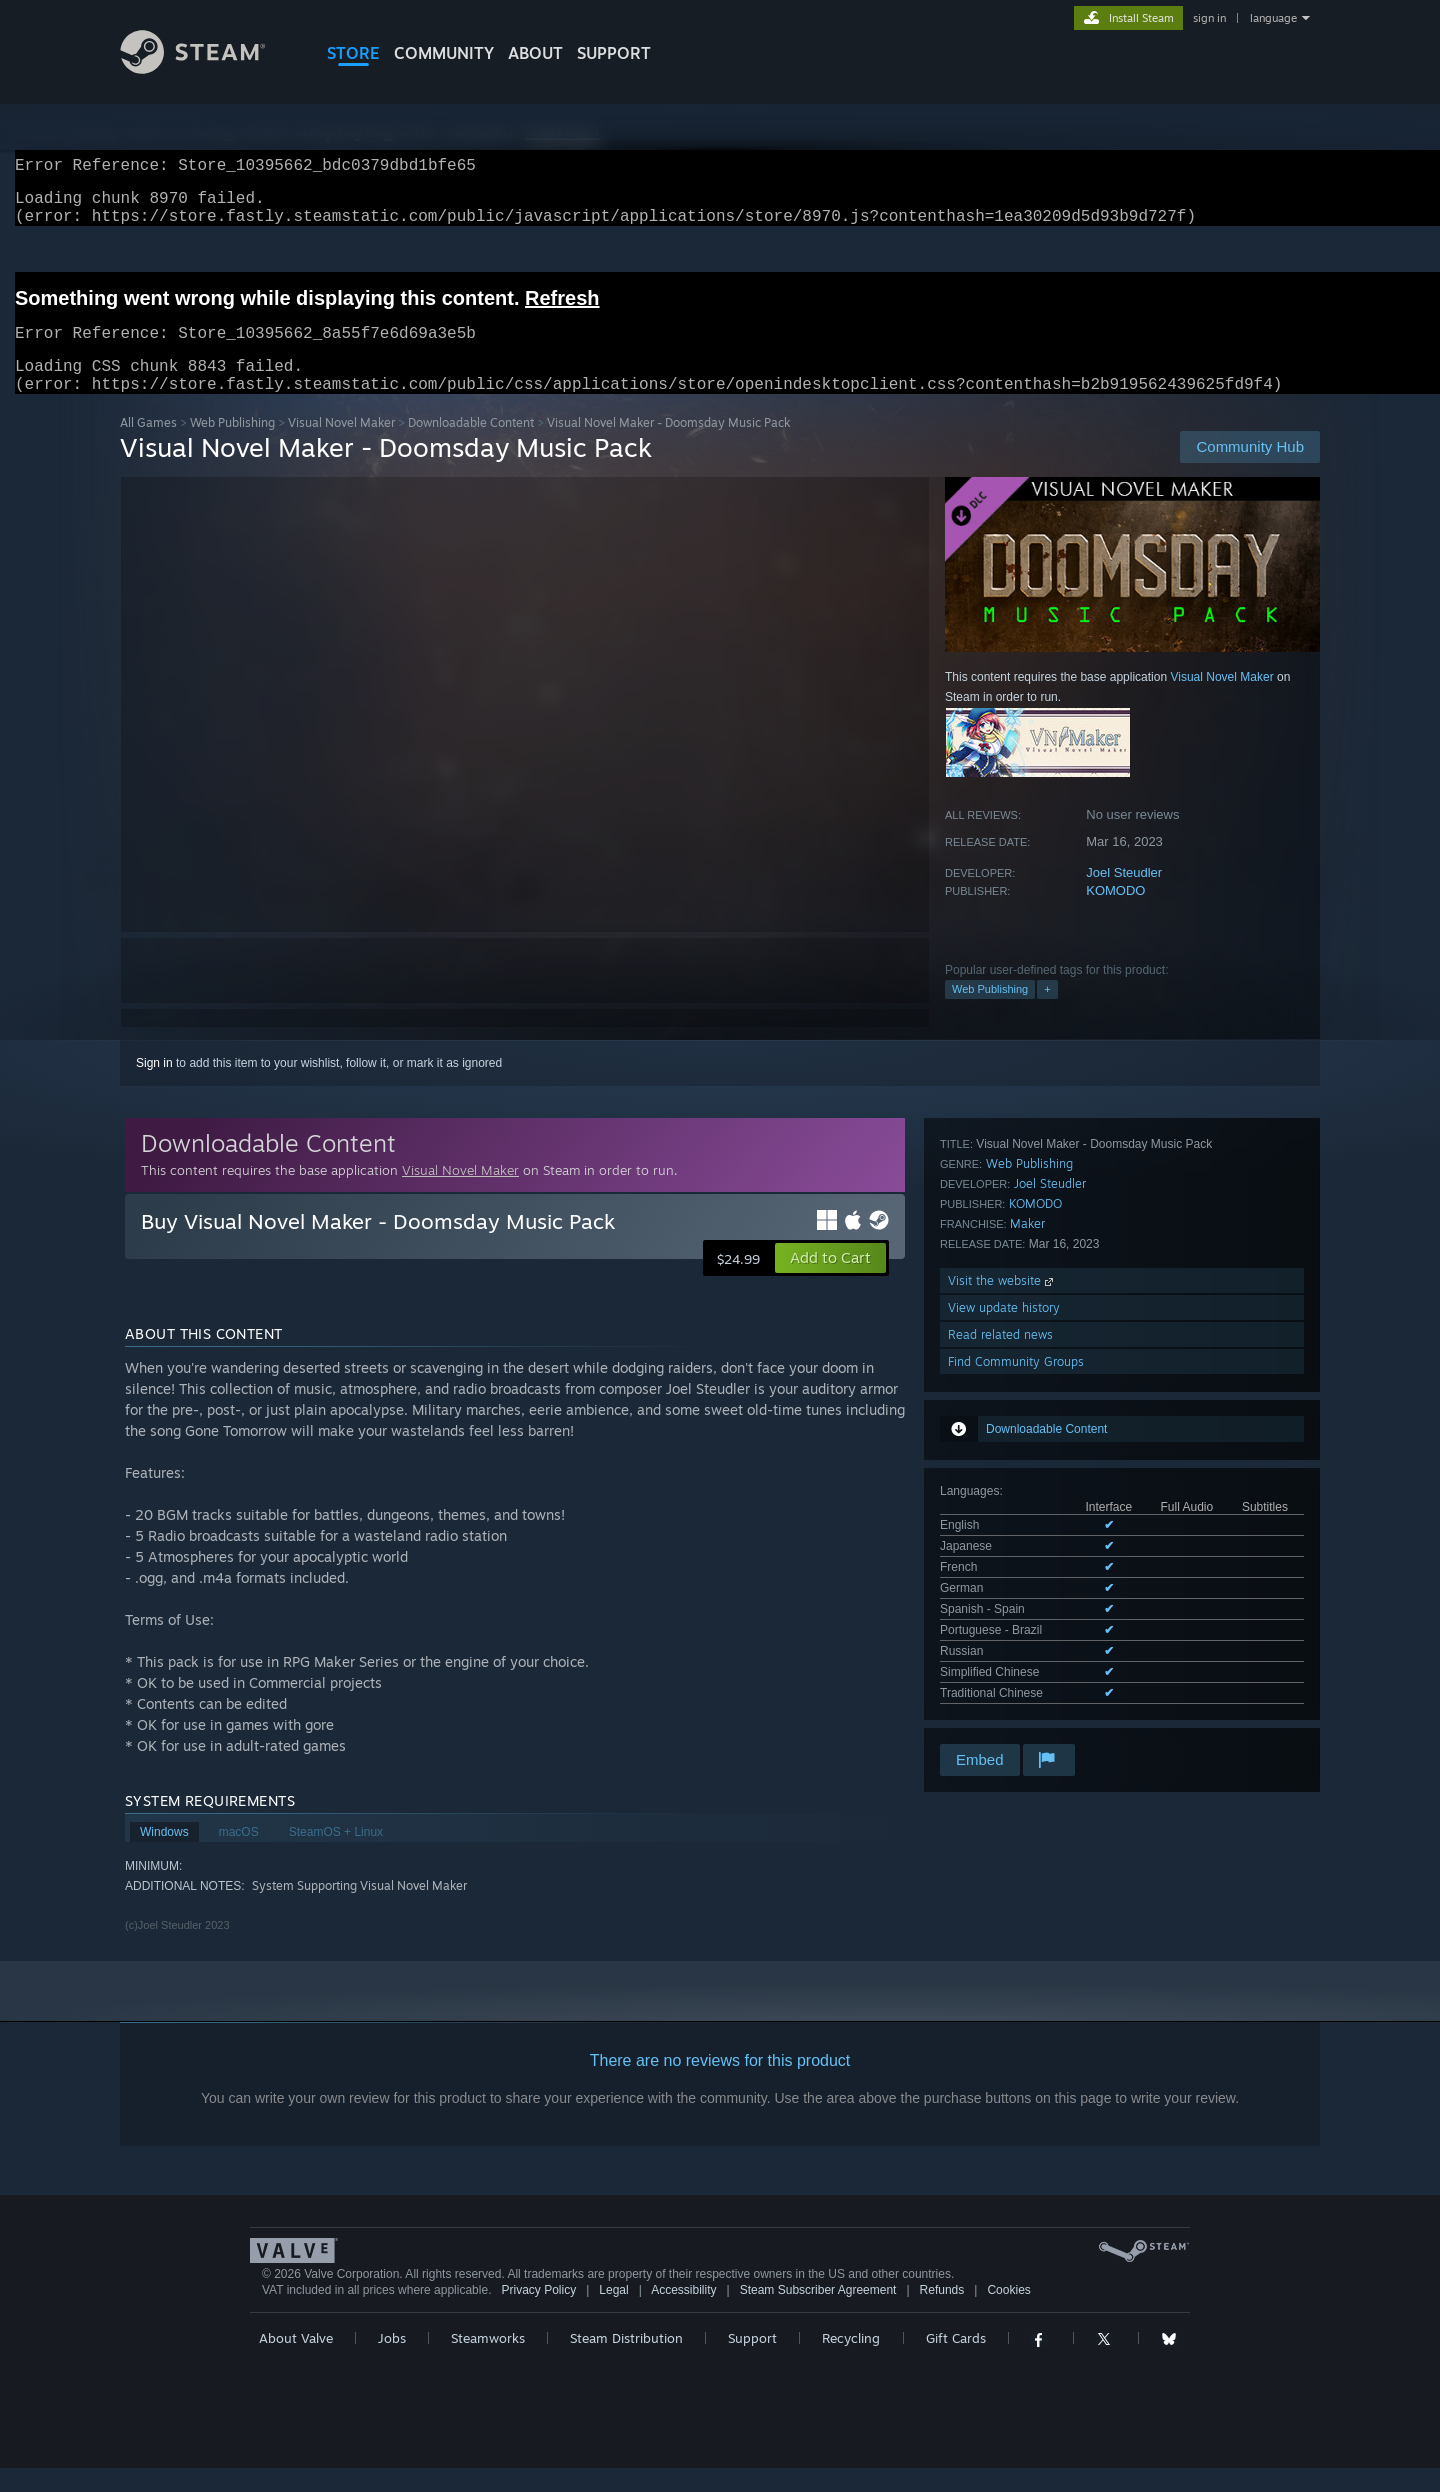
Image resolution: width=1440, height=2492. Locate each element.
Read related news (1000, 1621)
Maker (1027, 1510)
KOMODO (1115, 914)
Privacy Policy (538, 2314)
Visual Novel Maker (341, 446)
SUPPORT (614, 53)
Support (752, 2362)
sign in (1209, 18)
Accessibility (683, 2314)
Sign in (154, 1087)
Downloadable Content (471, 446)
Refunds (942, 2314)
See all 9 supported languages (1021, 1374)
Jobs (392, 2362)
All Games (148, 446)
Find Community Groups (1016, 1648)
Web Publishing (232, 446)
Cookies (1008, 2314)
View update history (1004, 1594)
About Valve (296, 2362)
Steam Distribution (626, 2362)
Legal (613, 2314)
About (535, 53)
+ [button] (1047, 1013)
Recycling (851, 2362)
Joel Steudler (1124, 896)
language (1273, 18)
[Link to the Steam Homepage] (208, 68)
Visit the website (1002, 1567)
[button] (830, 1282)
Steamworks (488, 2362)
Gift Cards (956, 2362)
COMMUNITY (444, 53)
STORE (353, 53)
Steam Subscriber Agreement (818, 2314)
